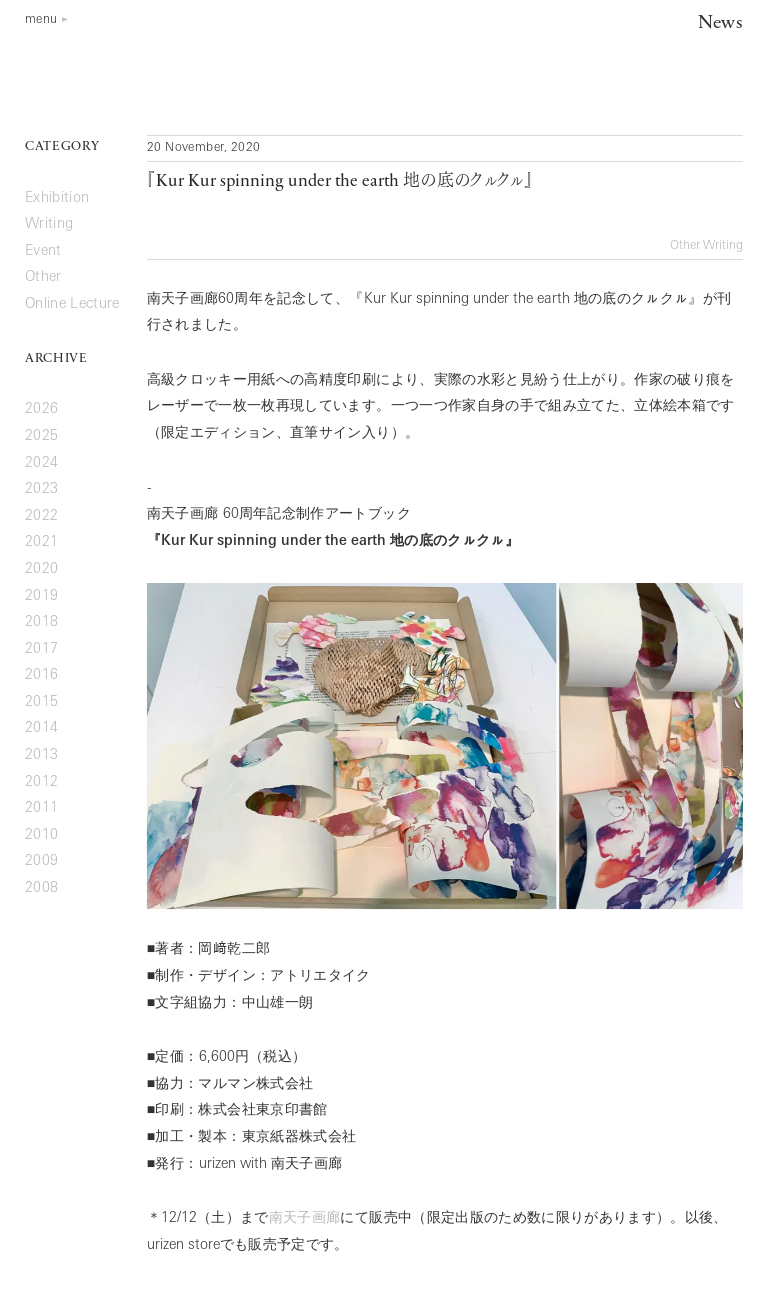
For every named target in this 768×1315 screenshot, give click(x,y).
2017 (41, 649)
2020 (41, 569)
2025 (41, 436)
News (720, 23)
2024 (41, 463)
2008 (41, 888)
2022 (41, 516)
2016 (41, 675)
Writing (723, 246)
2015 (41, 702)
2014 (41, 728)
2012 (41, 782)
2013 (41, 755)
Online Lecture (72, 304)
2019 (41, 596)
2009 (41, 861)
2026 (41, 409)
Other (685, 246)
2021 (41, 542)
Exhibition (57, 198)
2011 (41, 808)
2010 (41, 835)
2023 (41, 489)
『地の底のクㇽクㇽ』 (340, 181)
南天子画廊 (305, 1218)
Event (43, 251)
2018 (41, 622)
